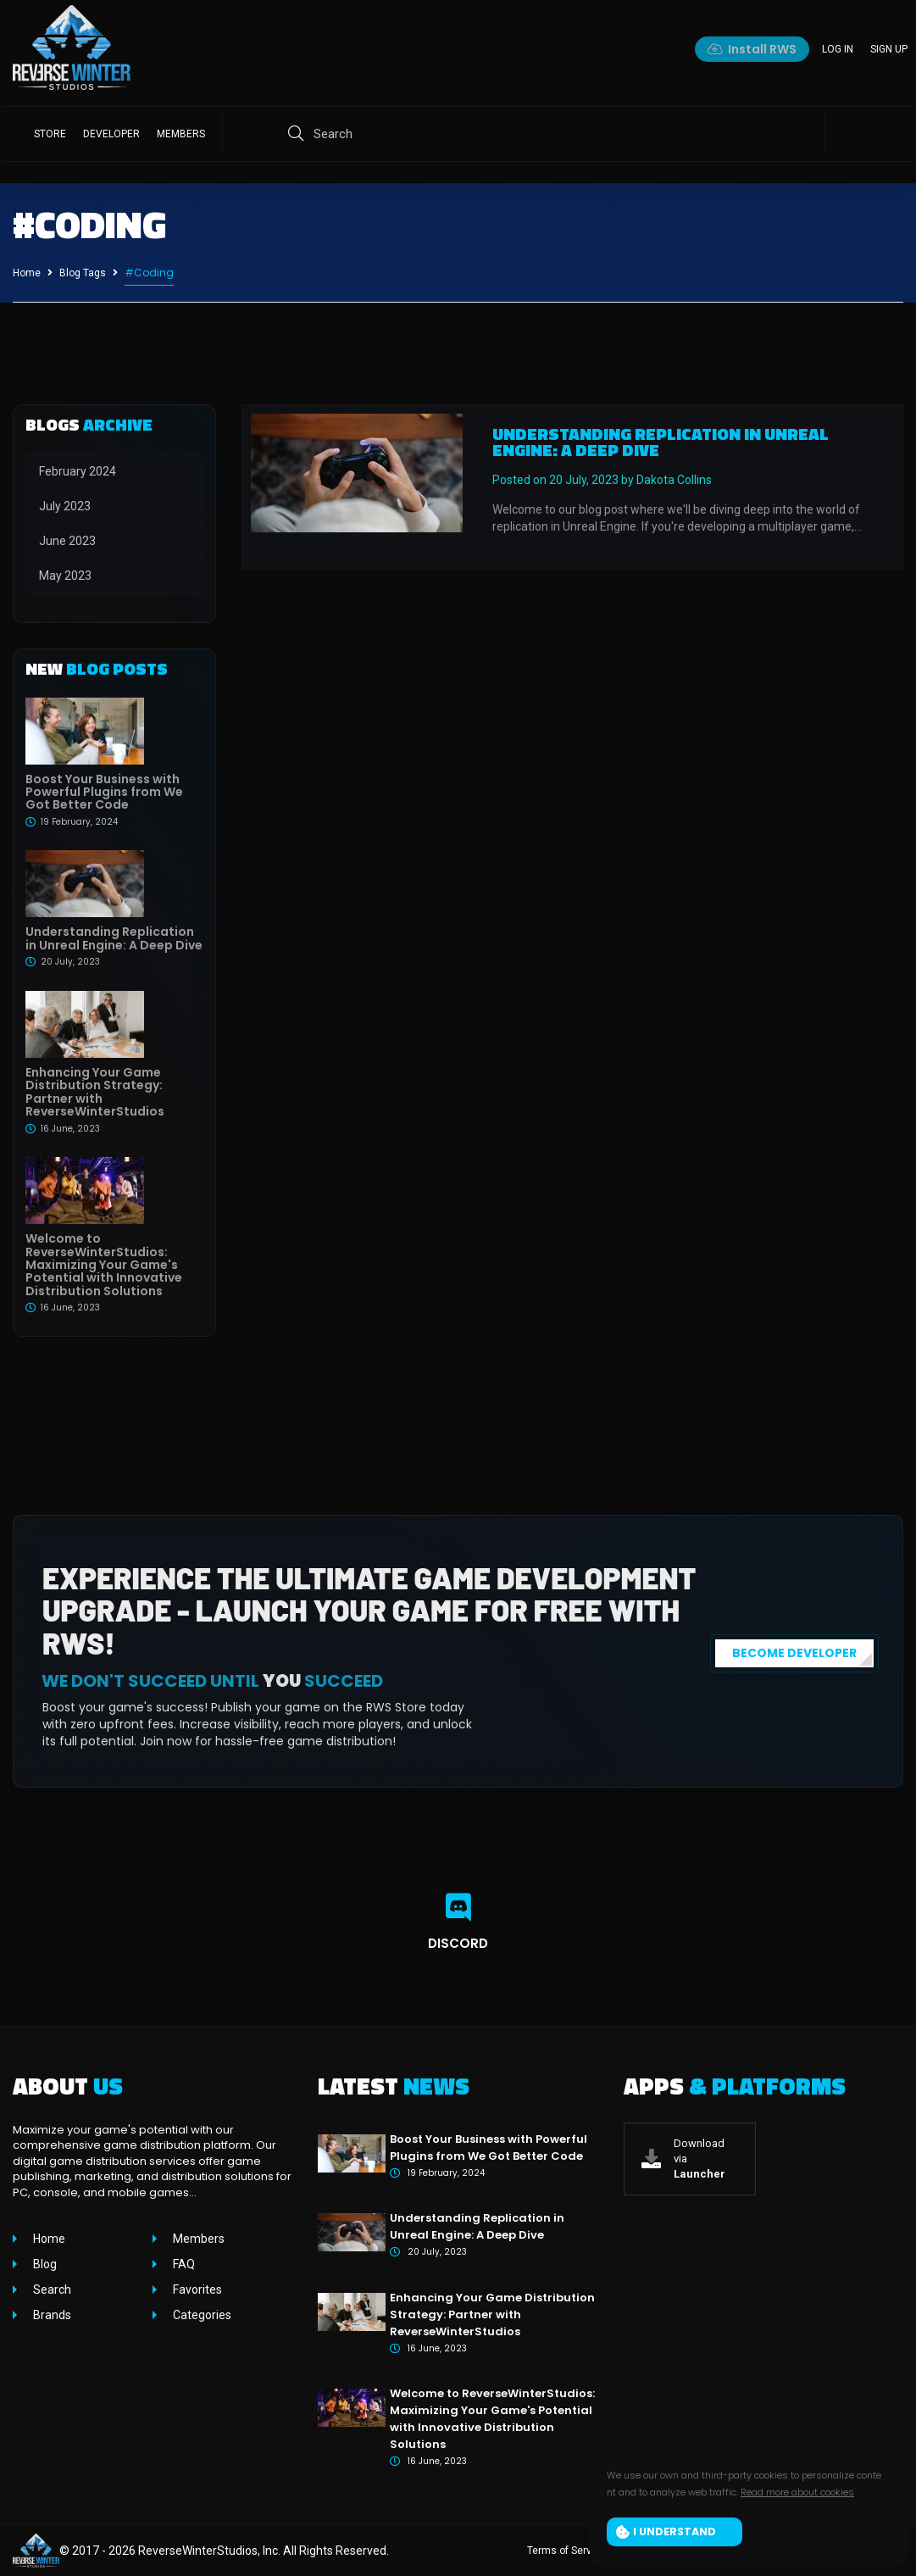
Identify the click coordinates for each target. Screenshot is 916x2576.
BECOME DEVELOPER (794, 1652)
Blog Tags (82, 273)
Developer (111, 134)
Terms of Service (566, 2551)
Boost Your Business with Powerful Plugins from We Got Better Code (104, 792)
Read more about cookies (797, 2492)
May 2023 (65, 575)
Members (181, 134)
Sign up (889, 49)
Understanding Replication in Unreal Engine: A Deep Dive (114, 938)
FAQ (182, 2264)
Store (50, 134)
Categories (200, 2315)
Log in (837, 49)
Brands (51, 2315)
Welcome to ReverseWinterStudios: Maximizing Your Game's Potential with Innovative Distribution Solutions (103, 1264)
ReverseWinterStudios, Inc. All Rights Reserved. (263, 2550)
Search (51, 2289)
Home (27, 273)
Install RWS (752, 49)
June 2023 (67, 541)
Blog (44, 2264)
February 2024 (77, 471)
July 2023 (65, 506)
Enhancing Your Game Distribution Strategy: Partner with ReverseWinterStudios (94, 1092)
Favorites (196, 2289)
